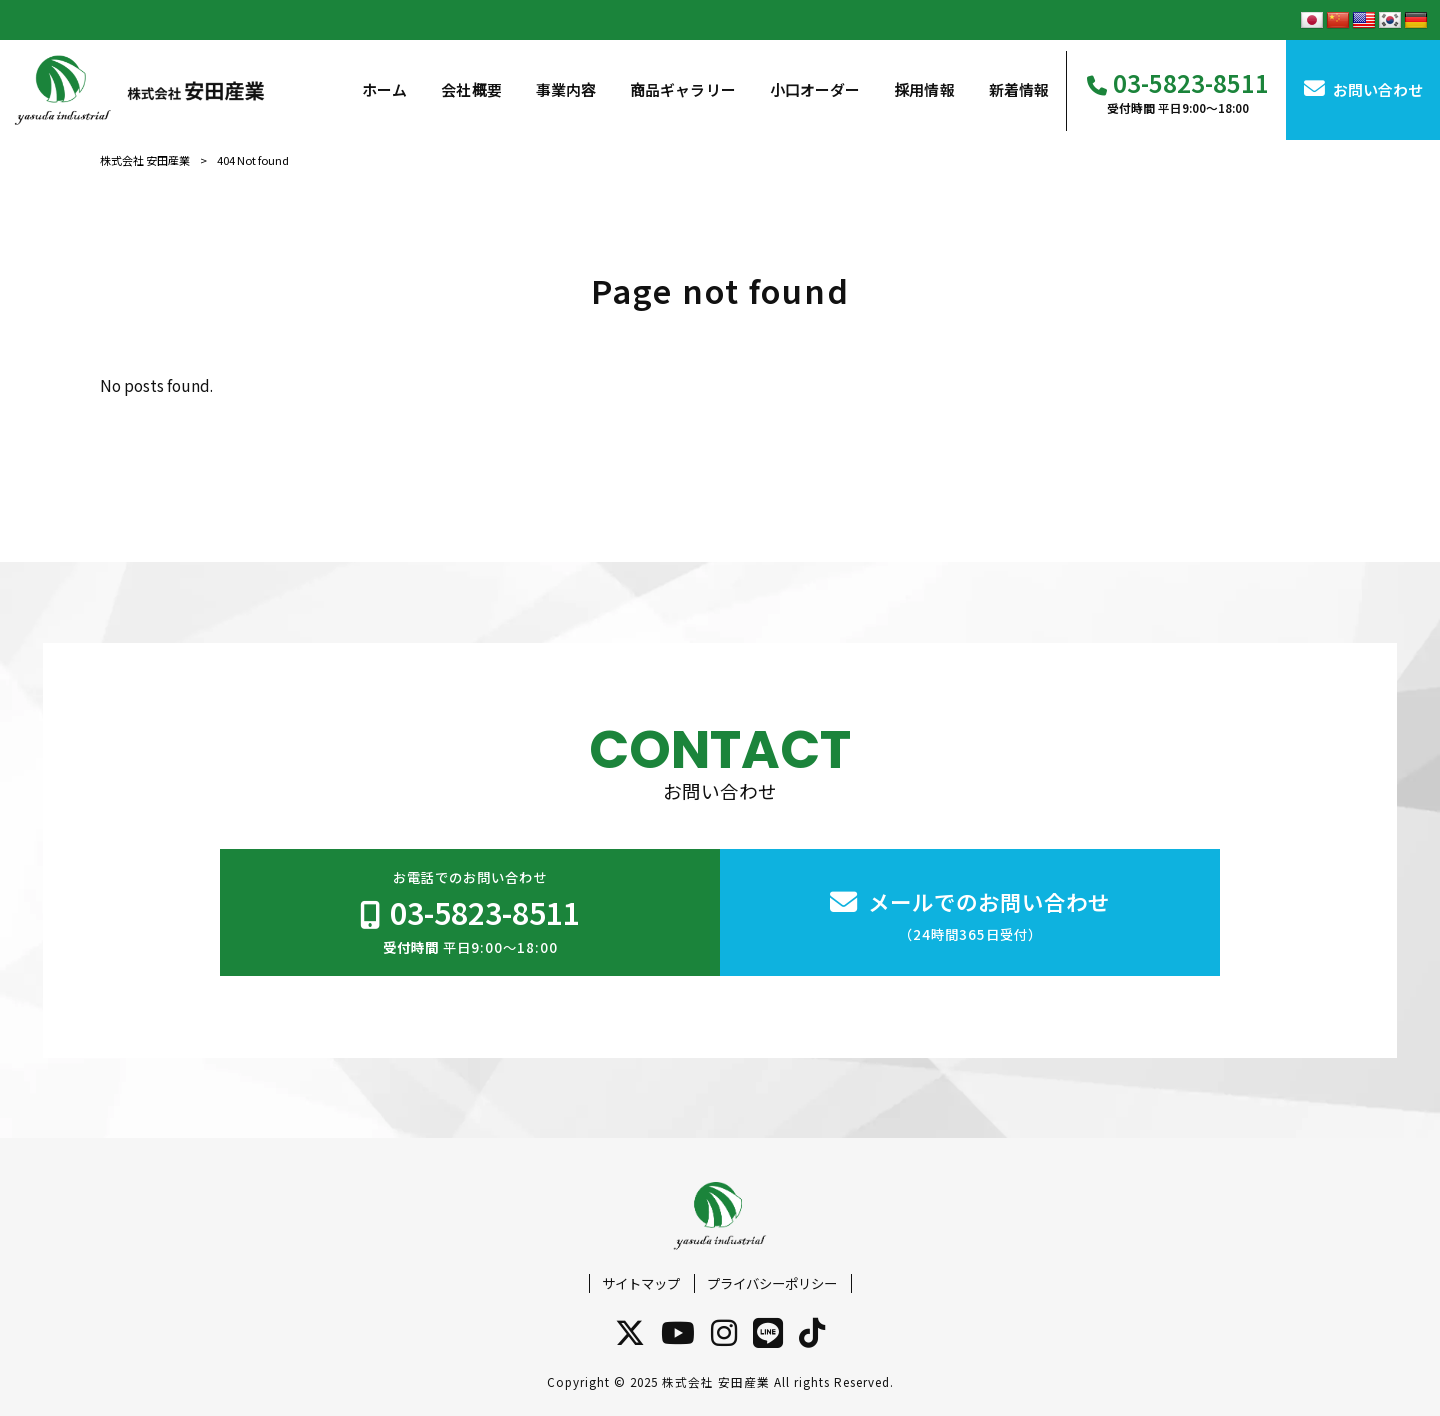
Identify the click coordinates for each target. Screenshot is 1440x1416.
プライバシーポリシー (772, 1283)
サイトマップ (641, 1283)
